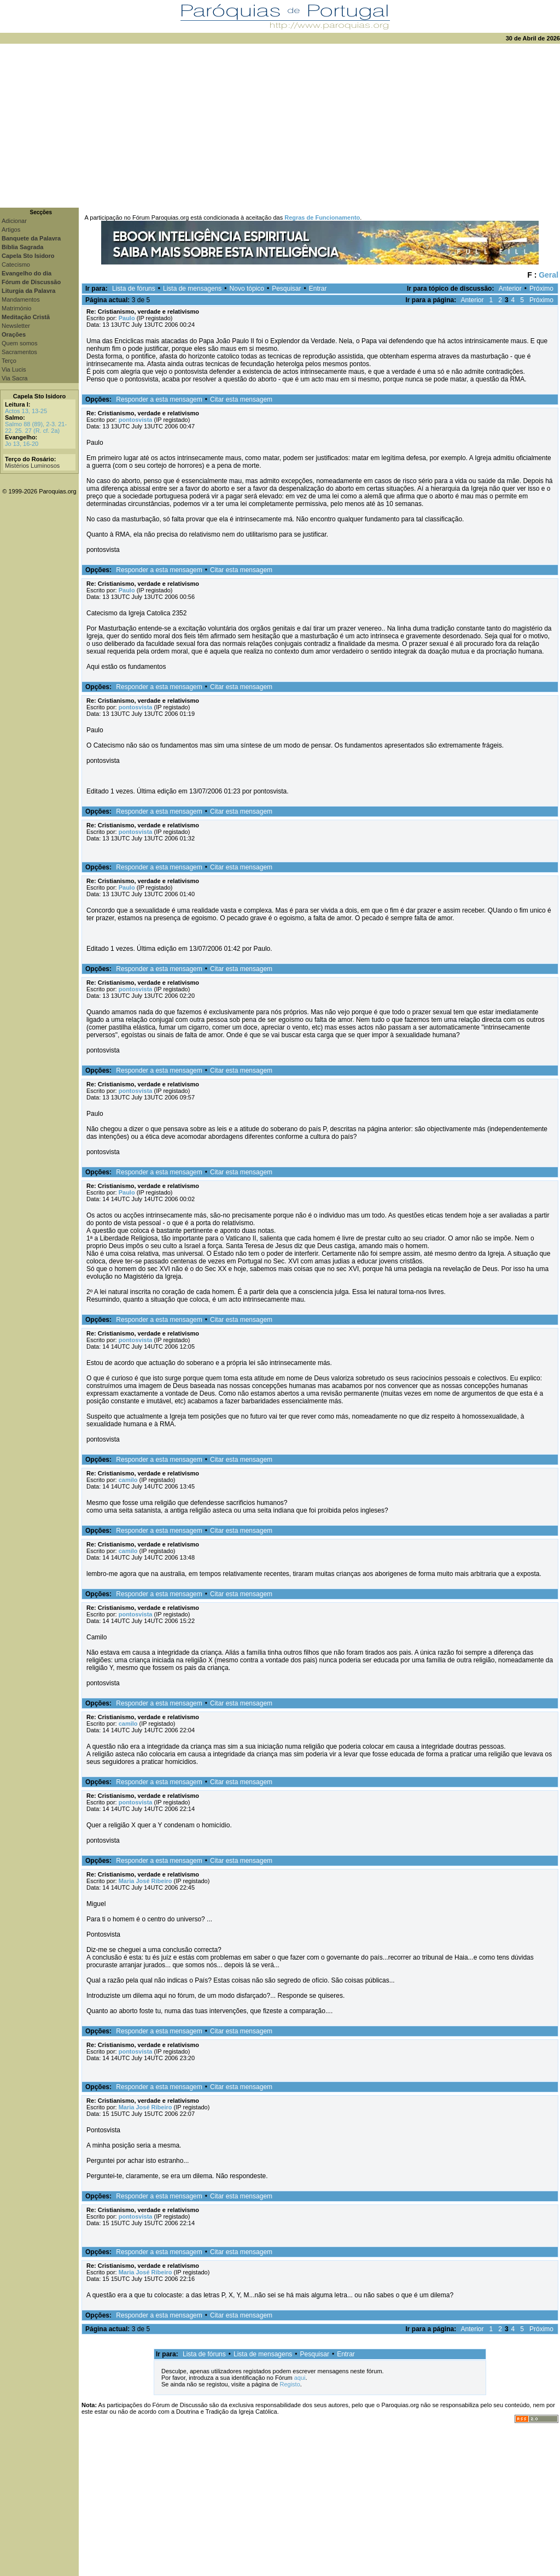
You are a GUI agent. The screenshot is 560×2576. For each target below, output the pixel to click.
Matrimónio (16, 308)
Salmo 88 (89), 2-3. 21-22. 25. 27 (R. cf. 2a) (36, 427)
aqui (300, 2377)
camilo (128, 1480)
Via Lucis (14, 369)
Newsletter (16, 325)
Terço (9, 360)
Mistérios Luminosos (32, 465)
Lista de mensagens (192, 288)
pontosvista (136, 419)
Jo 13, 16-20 (21, 443)
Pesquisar (286, 288)
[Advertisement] (280, 125)
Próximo (541, 288)
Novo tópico (247, 288)
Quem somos (19, 343)
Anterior (510, 288)
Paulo (127, 318)
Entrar (318, 288)
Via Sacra (15, 378)
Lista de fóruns (133, 288)
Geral (548, 274)
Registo (289, 2384)
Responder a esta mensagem (159, 399)
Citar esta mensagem (241, 399)
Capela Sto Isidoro (39, 396)
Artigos (11, 229)
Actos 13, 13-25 (26, 411)
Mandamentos (21, 299)
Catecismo (16, 264)
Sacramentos (19, 352)
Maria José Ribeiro (145, 1881)
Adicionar (14, 220)
